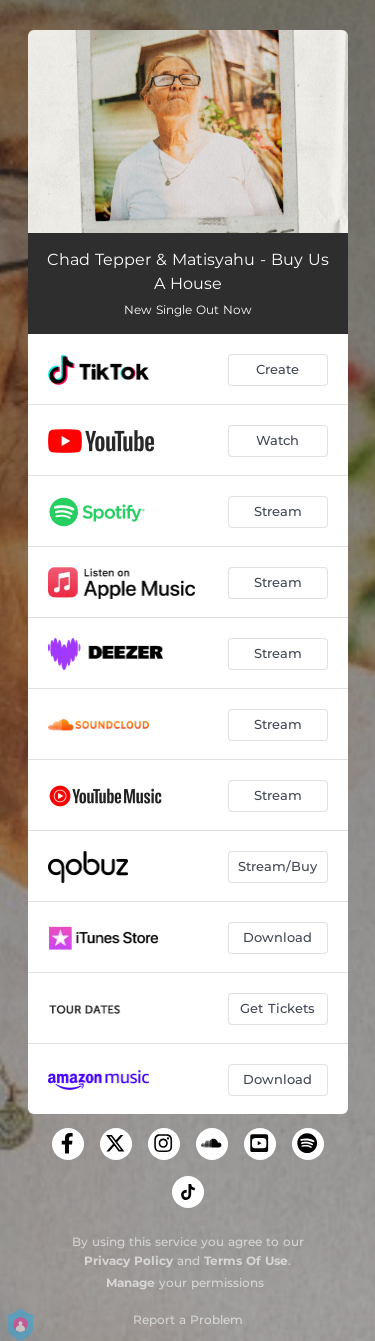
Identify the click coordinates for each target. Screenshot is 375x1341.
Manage (130, 1282)
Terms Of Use (246, 1260)
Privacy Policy (128, 1260)
